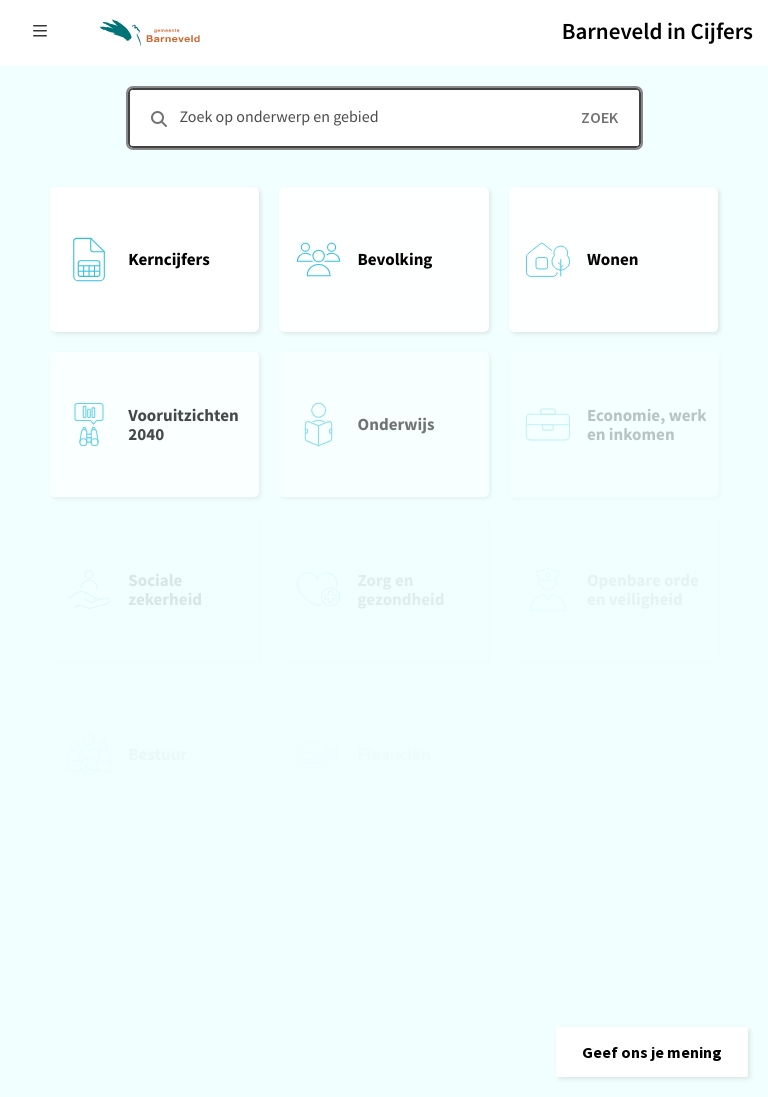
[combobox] (384, 118)
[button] (652, 1052)
